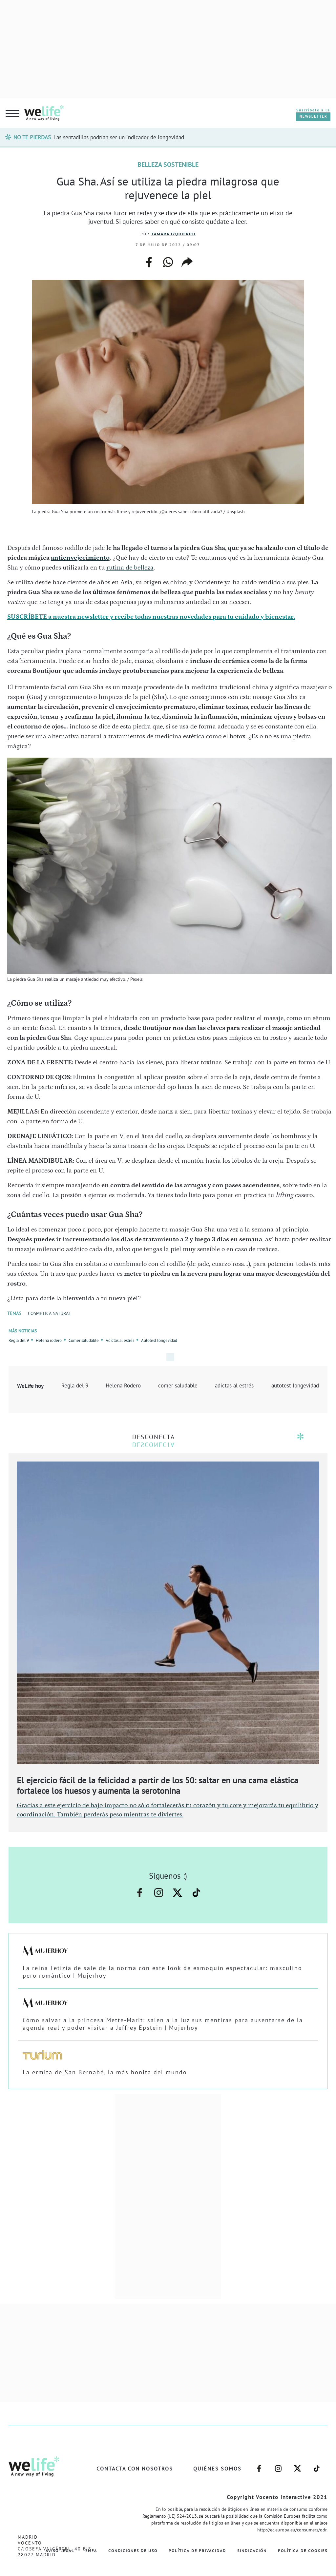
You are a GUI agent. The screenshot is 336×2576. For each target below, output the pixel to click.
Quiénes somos (217, 2468)
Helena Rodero (123, 1385)
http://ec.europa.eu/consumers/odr (291, 2530)
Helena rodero (49, 1340)
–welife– (196, 1892)
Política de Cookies (302, 2550)
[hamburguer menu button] (12, 114)
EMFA (91, 2550)
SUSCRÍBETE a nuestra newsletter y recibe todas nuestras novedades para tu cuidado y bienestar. (151, 616)
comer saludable (178, 1385)
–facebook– (139, 1892)
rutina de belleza (130, 567)
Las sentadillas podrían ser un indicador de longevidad (118, 137)
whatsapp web (168, 262)
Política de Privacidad (197, 2550)
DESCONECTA (153, 1437)
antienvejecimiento (80, 557)
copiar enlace (187, 262)
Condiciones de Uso (133, 2550)
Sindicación (252, 2550)
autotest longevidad (295, 1385)
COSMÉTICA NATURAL (49, 1313)
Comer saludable (84, 1340)
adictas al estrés (234, 1385)
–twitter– (177, 1892)
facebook (149, 260)
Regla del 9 (19, 1340)
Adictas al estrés (120, 1340)
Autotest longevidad (159, 1340)
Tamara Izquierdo (173, 233)
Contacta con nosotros (134, 2468)
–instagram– (158, 1892)
